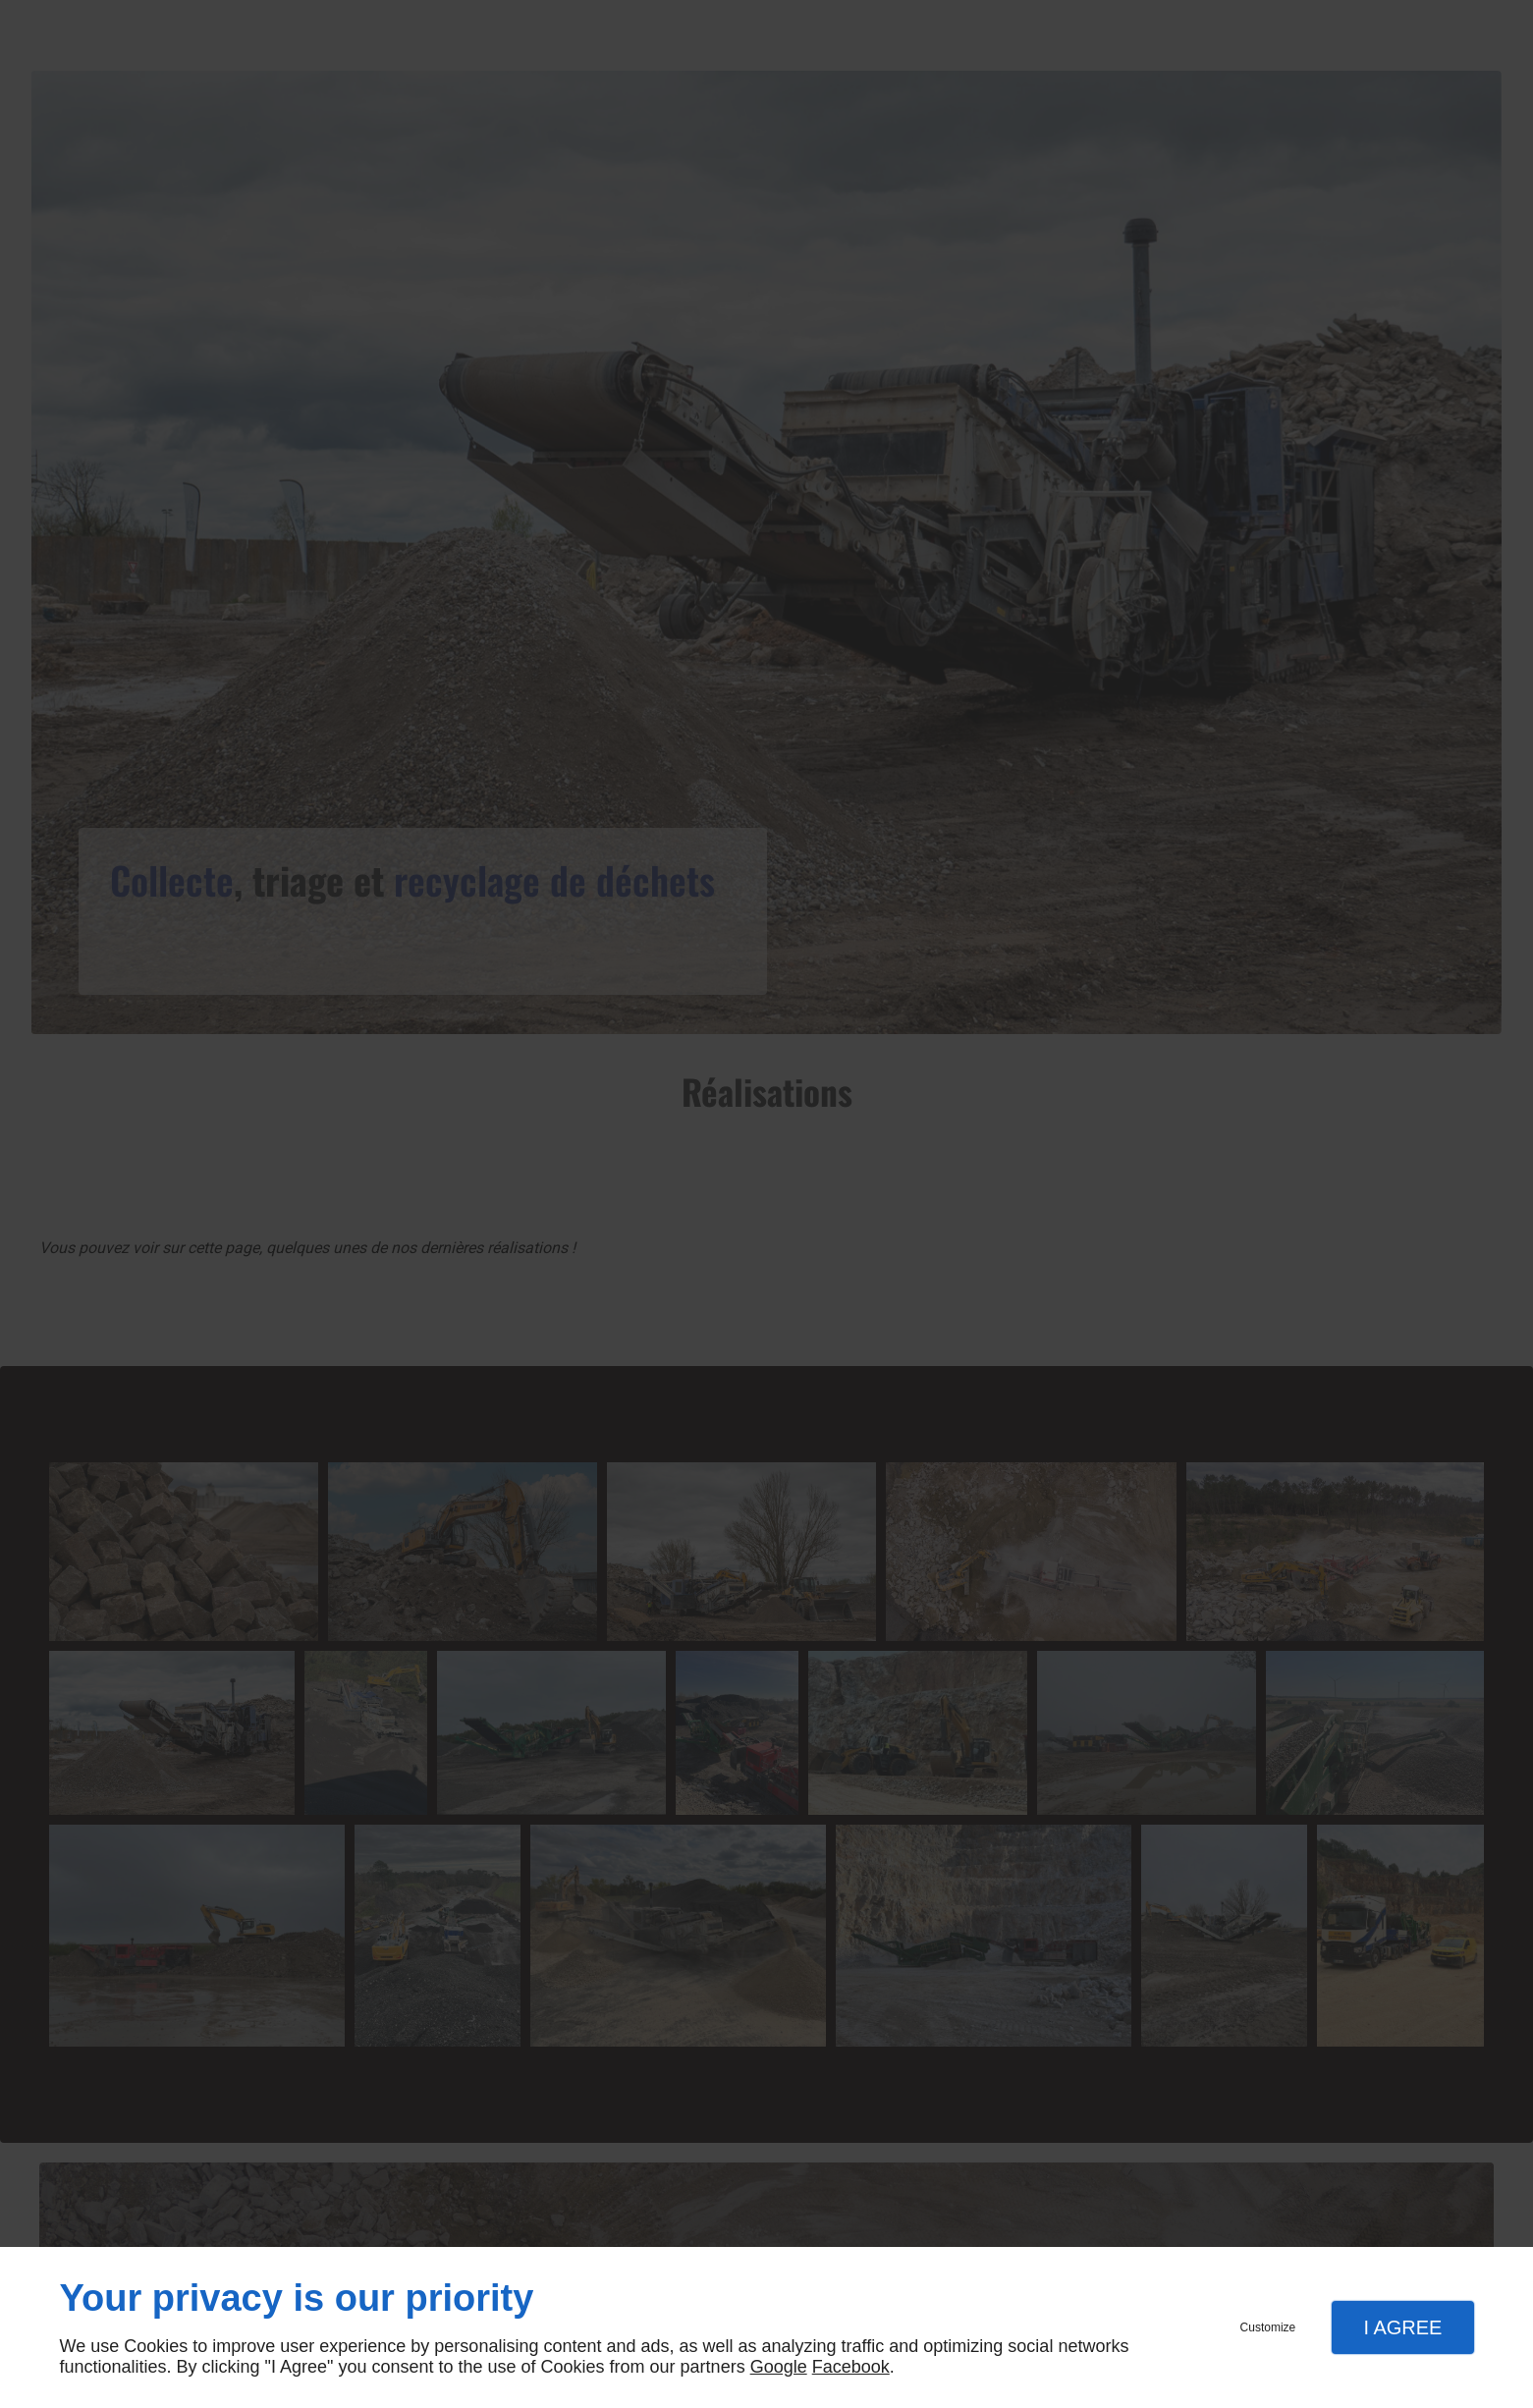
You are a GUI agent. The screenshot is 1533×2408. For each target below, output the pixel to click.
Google (778, 2367)
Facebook (851, 2367)
